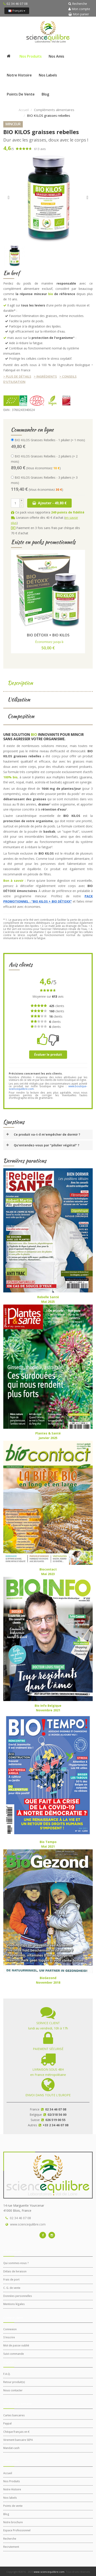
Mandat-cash (11, 2448)
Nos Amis (56, 56)
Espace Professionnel (16, 2530)
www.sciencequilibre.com (28, 2224)
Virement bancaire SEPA (18, 2440)
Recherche (77, 4)
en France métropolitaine (48, 2069)
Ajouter (49, 503)
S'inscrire (9, 2337)
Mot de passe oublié (16, 2345)
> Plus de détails (17, 376)
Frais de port (11, 2279)
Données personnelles (17, 2296)
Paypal (7, 2423)
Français (16, 10)
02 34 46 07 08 (20, 2218)
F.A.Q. (7, 2374)
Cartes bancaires (14, 2415)
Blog (45, 94)
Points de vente (21, 94)
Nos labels (48, 75)
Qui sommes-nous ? (16, 2263)
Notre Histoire (19, 75)
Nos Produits (31, 56)
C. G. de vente (11, 2288)
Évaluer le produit (48, 1054)
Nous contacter (13, 2390)
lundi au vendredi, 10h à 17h (48, 2022)
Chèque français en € (16, 2432)
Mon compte (79, 9)
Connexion (10, 2329)
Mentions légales (14, 2304)
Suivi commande (13, 2354)
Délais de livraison (15, 2271)
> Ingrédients (45, 376)
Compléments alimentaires (54, 110)
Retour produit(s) (14, 2382)
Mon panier (78, 14)
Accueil (24, 110)
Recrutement (11, 2547)
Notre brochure (13, 2522)
